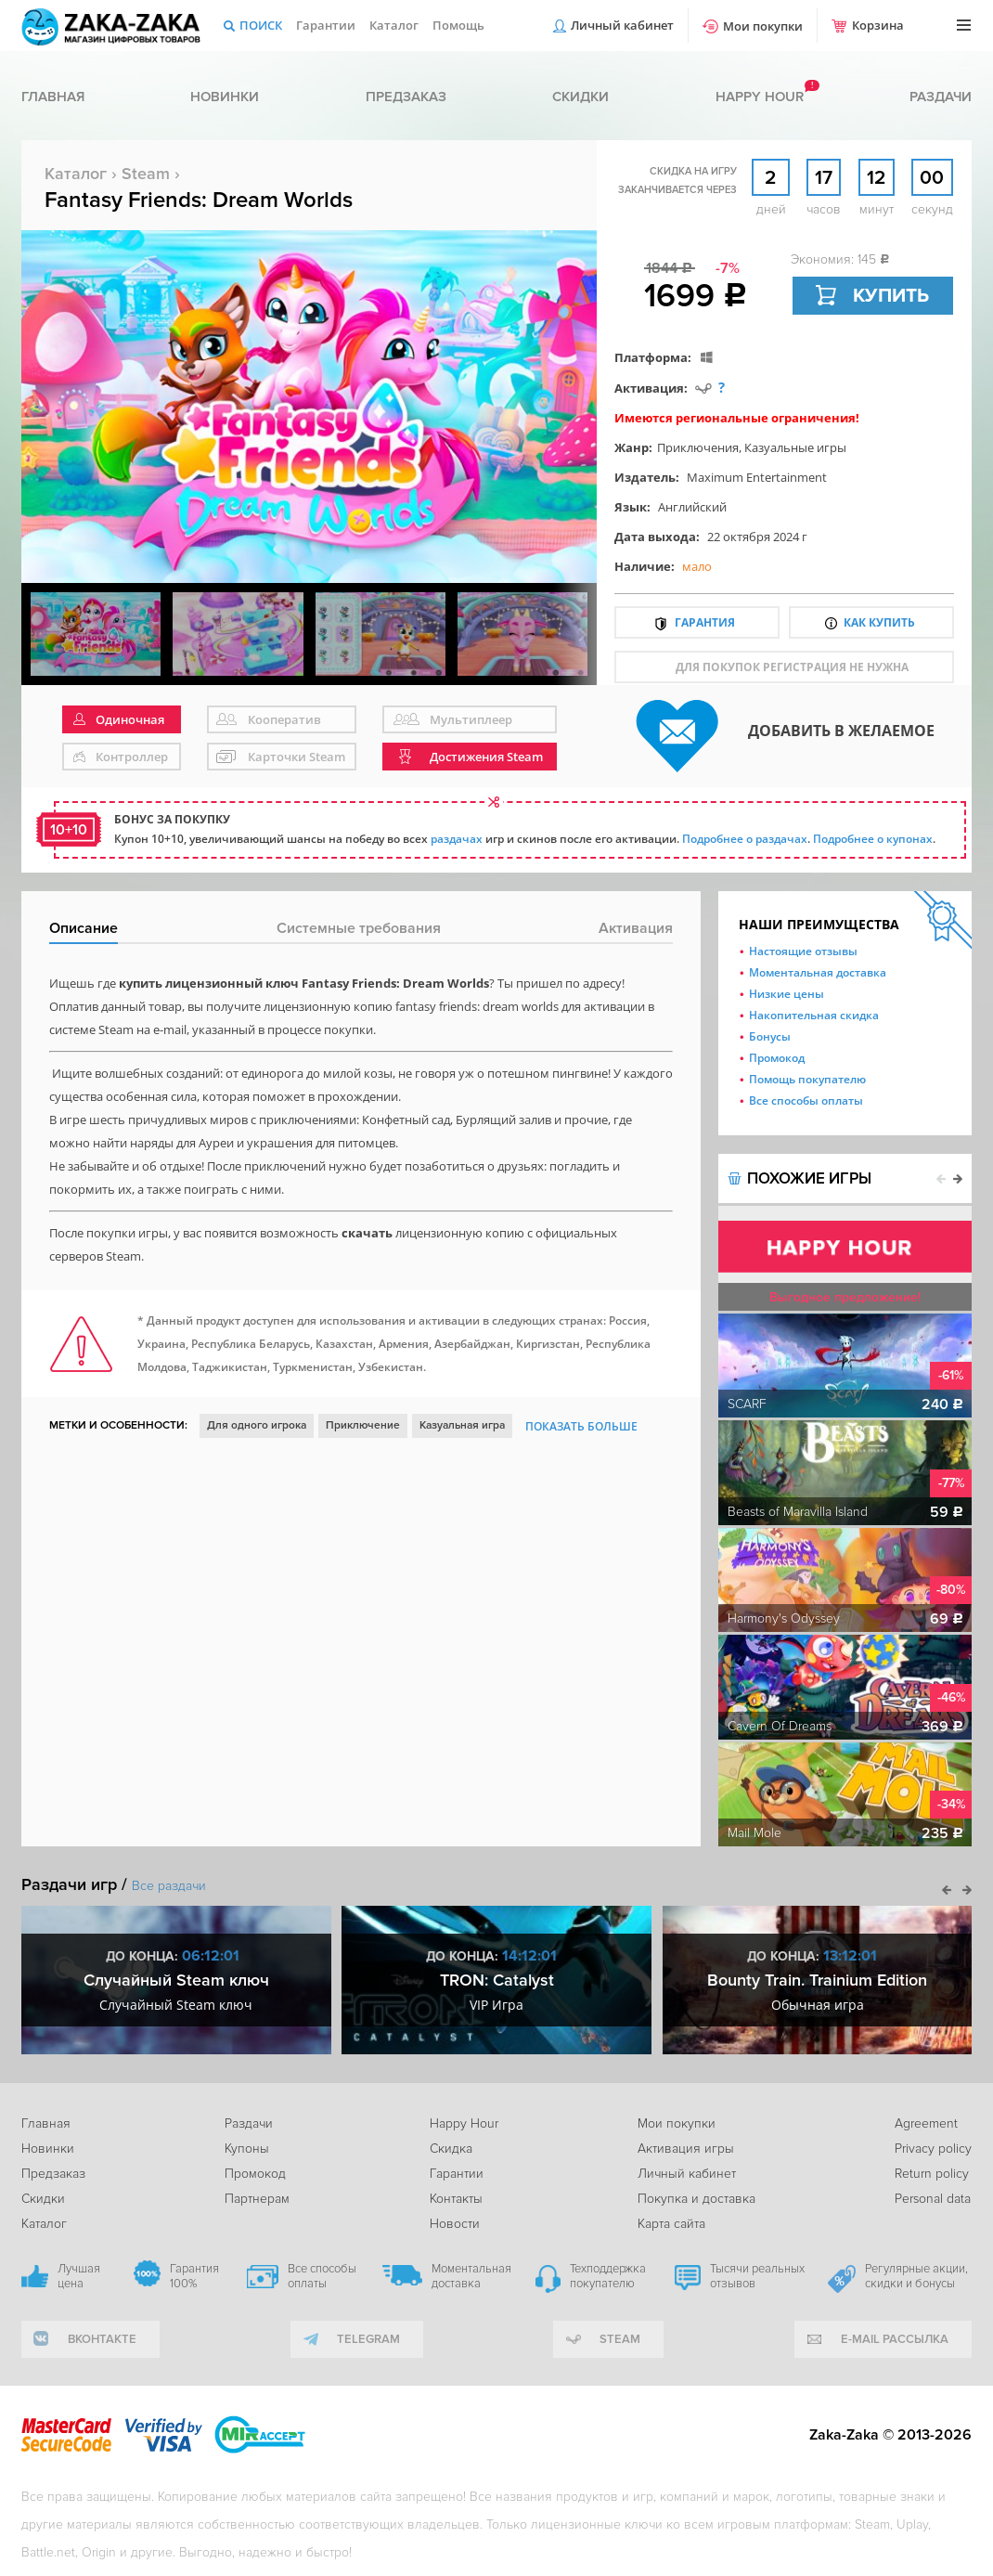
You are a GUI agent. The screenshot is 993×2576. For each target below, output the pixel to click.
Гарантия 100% (194, 2276)
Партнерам (257, 2199)
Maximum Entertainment (757, 477)
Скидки (580, 96)
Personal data (933, 2199)
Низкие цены (786, 994)
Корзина (878, 25)
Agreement (926, 2123)
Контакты (456, 2199)
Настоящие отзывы (803, 951)
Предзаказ (406, 96)
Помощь (458, 25)
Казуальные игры (795, 447)
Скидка (451, 2148)
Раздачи (940, 96)
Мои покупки (763, 26)
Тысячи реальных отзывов (757, 2276)
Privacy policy (933, 2148)
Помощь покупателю (807, 1079)
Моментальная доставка (817, 972)
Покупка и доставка (696, 2199)
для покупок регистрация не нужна (792, 667)
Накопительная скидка (814, 1015)
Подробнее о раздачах (744, 839)
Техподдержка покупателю (608, 2276)
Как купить (879, 622)
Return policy (932, 2173)
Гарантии (325, 25)
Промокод (777, 1058)
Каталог (394, 25)
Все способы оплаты (806, 1100)
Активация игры (686, 2148)
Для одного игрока (256, 1425)
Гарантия (705, 622)
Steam (146, 173)
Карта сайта (671, 2224)
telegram (368, 2339)
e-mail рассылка (894, 2339)
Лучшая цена (79, 2276)
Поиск (260, 25)
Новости (455, 2224)
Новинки (224, 96)
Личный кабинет (622, 25)
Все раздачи (169, 1886)
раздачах (457, 839)
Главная (52, 96)
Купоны (247, 2148)
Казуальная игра (462, 1425)
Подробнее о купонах (873, 839)
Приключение (363, 1425)
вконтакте (102, 2339)
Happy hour (760, 96)
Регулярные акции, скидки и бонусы (916, 2276)
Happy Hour (464, 2123)
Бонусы (770, 1036)
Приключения (698, 447)
